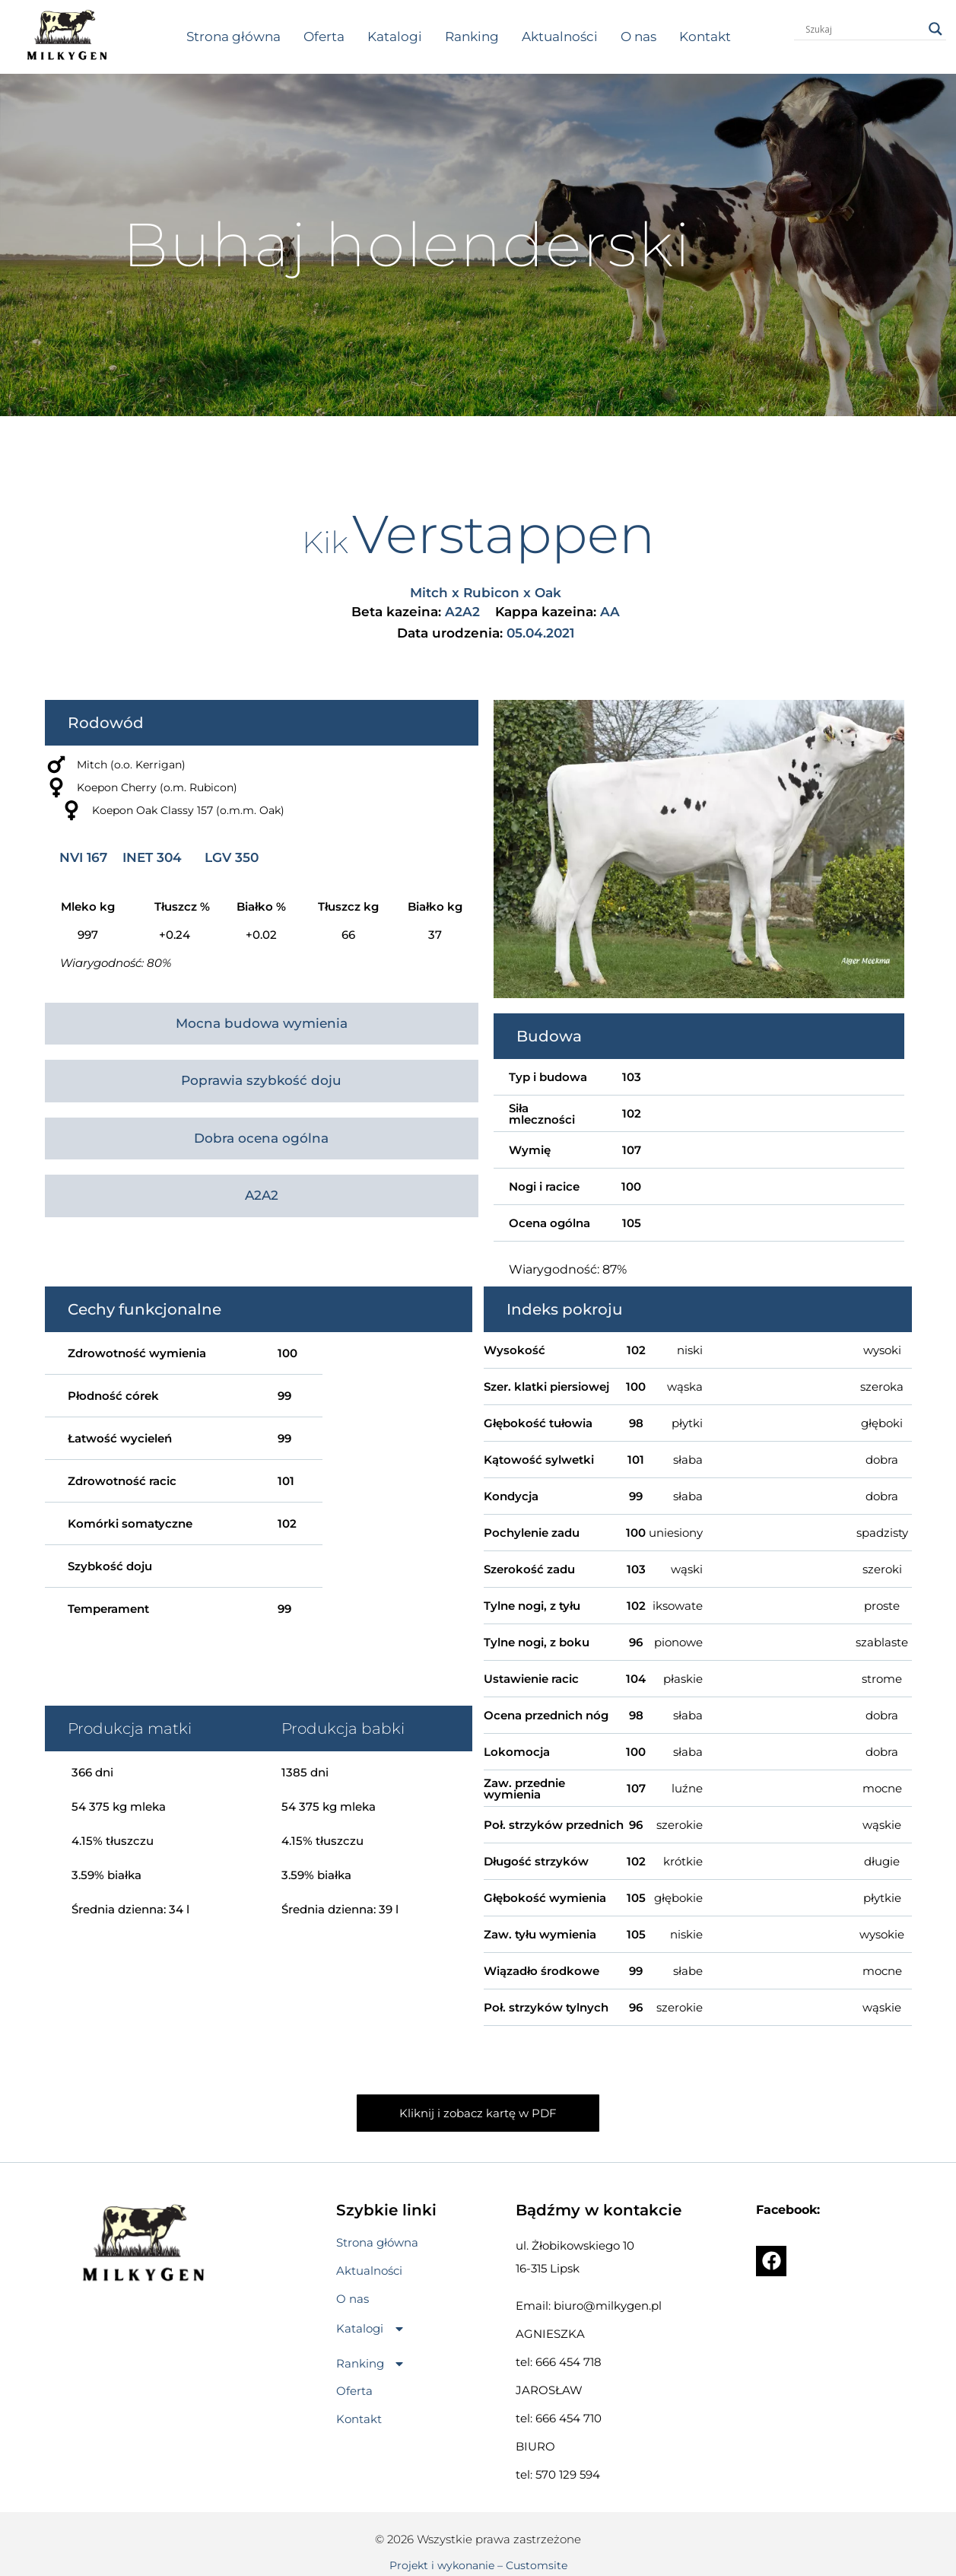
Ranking (472, 36)
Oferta (324, 36)
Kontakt (705, 36)
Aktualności (560, 36)
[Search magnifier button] (935, 29)
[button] (371, 2328)
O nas (638, 36)
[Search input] (863, 29)
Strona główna (233, 36)
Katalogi (394, 36)
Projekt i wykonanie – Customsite (478, 2565)
